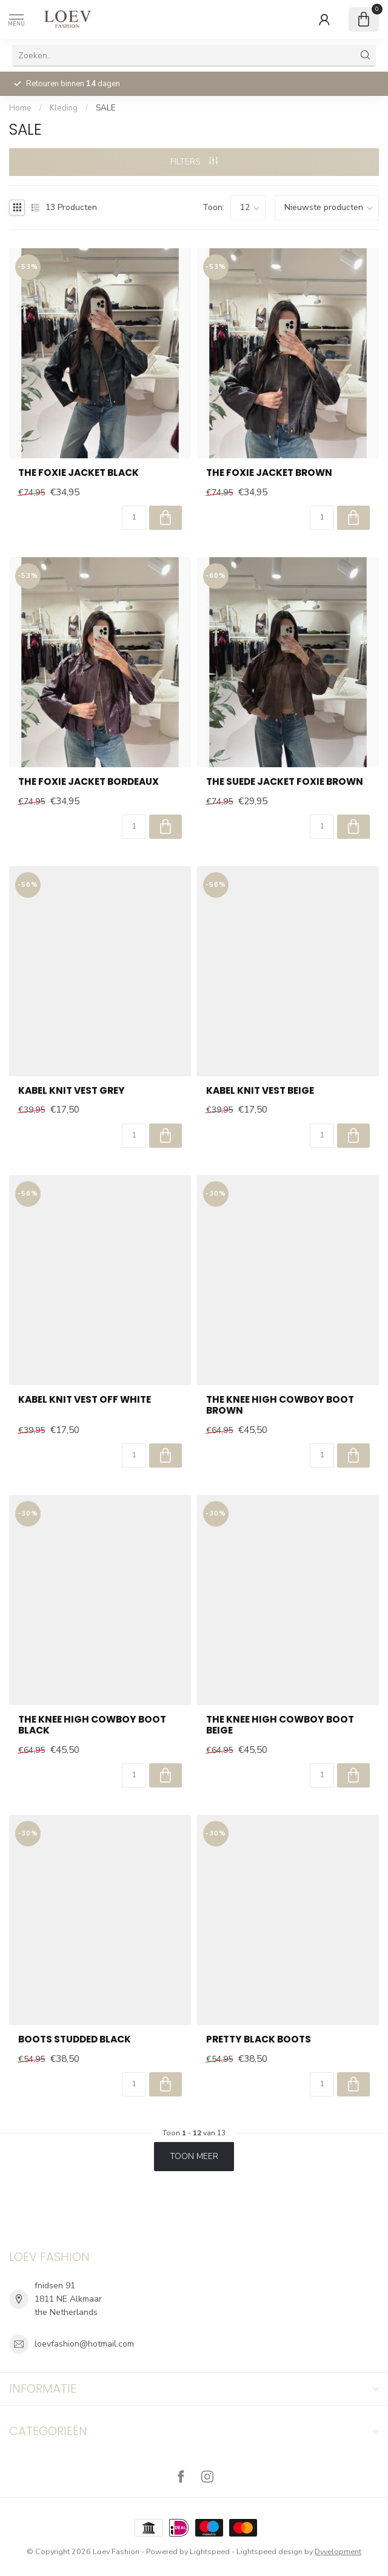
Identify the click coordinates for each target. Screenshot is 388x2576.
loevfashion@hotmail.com (84, 2344)
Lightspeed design (269, 2551)
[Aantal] (134, 518)
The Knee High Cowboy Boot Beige (280, 1725)
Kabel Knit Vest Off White (84, 1399)
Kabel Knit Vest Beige (260, 1090)
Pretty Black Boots (258, 2039)
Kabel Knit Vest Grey (71, 1090)
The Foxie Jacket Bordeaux (88, 781)
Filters (194, 162)
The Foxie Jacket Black (78, 472)
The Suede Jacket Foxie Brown (284, 781)
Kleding (64, 108)
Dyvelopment (338, 2551)
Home (20, 108)
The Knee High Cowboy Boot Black (92, 1725)
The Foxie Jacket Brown (269, 472)
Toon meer (194, 2156)
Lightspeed (210, 2551)
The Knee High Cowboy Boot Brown (280, 1405)
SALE (105, 108)
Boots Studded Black (74, 2039)
